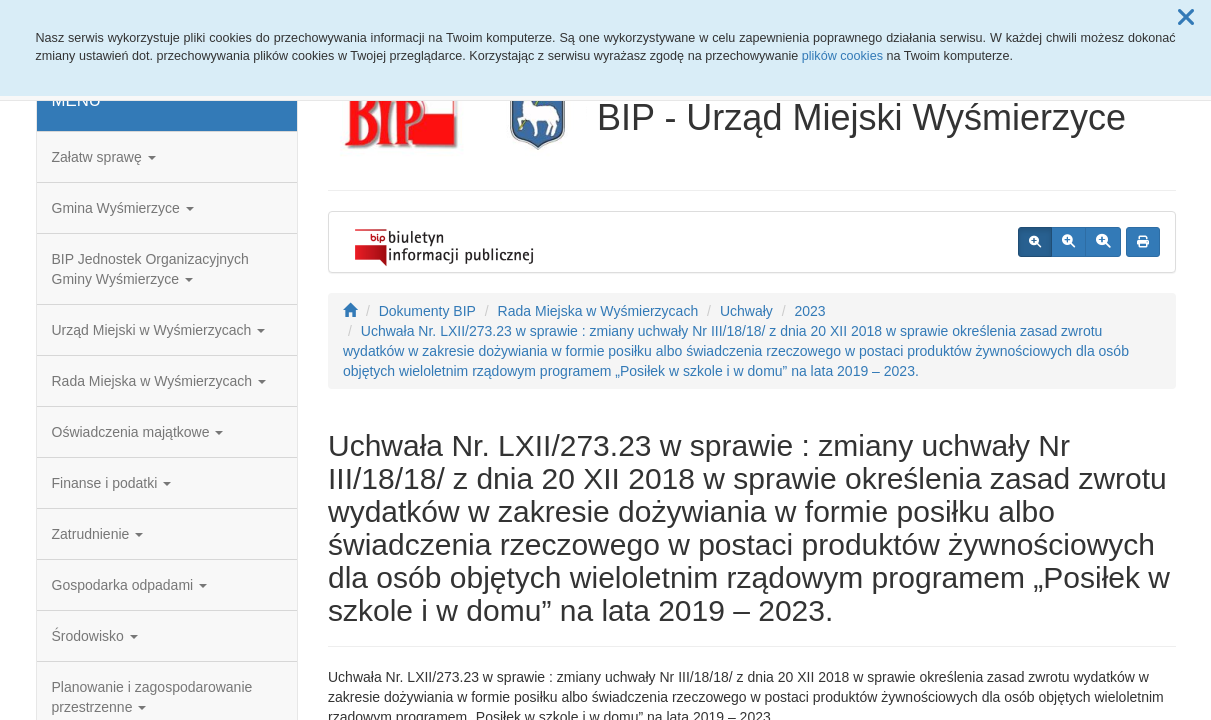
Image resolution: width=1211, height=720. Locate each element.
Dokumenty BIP (427, 311)
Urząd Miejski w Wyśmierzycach (159, 330)
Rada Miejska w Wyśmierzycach (159, 381)
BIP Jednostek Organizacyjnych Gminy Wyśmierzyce (150, 269)
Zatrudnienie (98, 534)
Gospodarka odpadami (130, 585)
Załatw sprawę (104, 157)
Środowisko (95, 636)
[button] (1186, 18)
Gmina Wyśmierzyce (123, 208)
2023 (809, 311)
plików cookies (842, 56)
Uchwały (746, 311)
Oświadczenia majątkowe (138, 432)
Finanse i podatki (112, 483)
